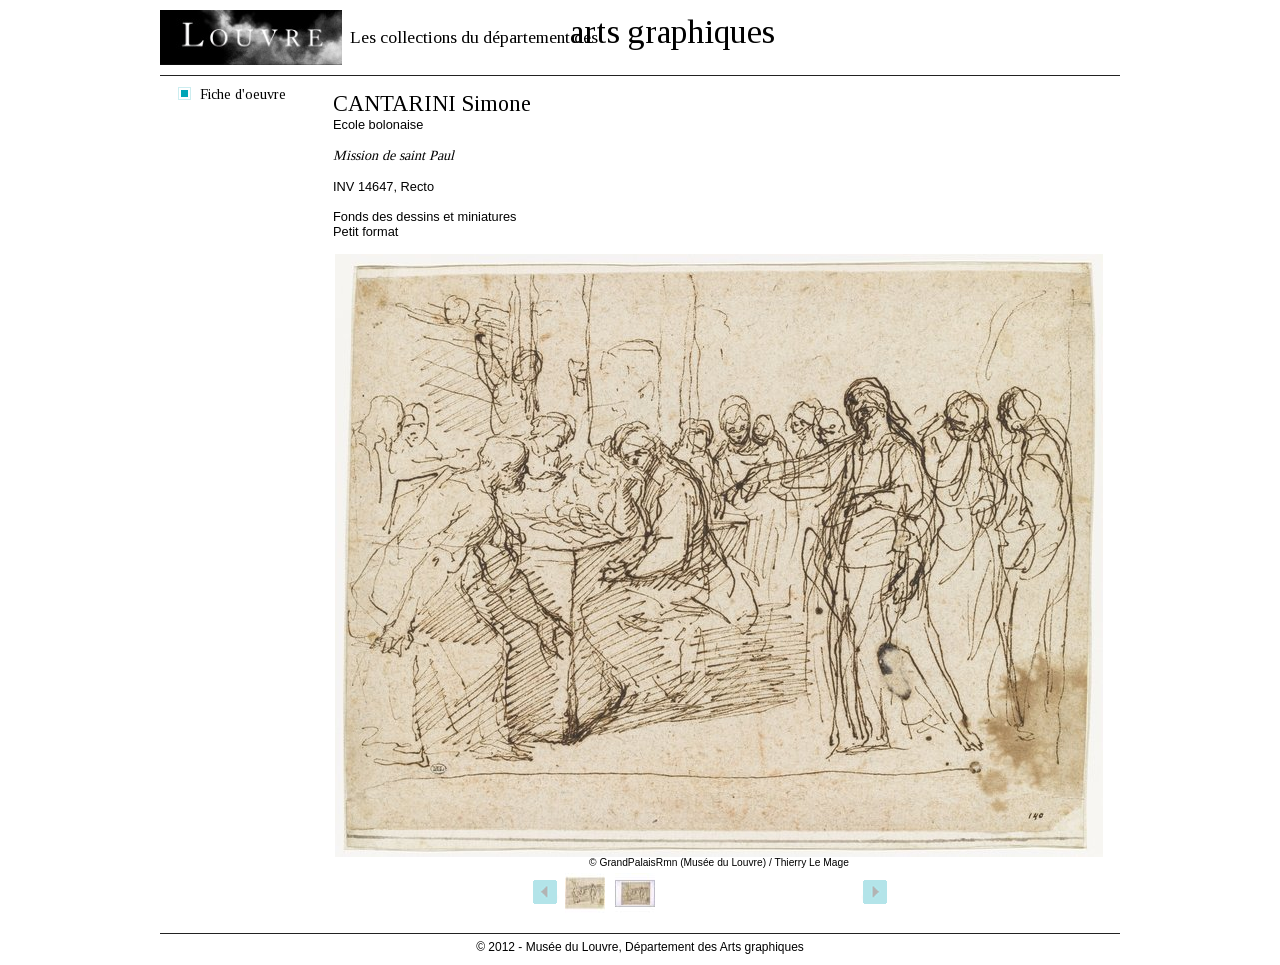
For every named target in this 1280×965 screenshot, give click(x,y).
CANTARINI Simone (432, 103)
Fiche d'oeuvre (243, 94)
